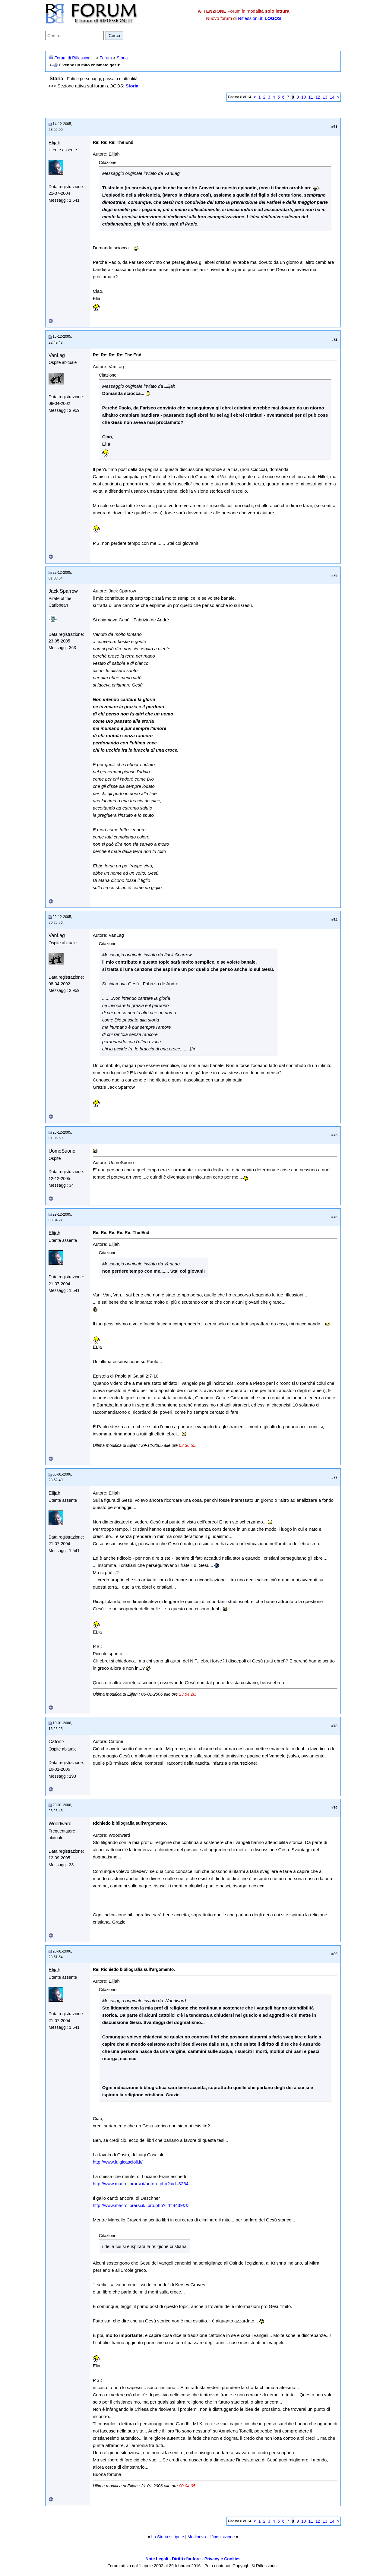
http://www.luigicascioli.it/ (118, 2161)
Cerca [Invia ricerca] (114, 35)
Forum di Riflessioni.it (74, 57)
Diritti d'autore (186, 2558)
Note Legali (156, 2558)
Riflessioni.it (250, 18)
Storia (122, 57)
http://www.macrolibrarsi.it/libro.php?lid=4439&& (141, 2205)
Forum (106, 57)
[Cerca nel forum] (74, 35)
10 (303, 97)
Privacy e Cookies (222, 2558)
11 (310, 97)
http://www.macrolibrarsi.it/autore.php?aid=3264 (140, 2183)
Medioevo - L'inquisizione (211, 2536)
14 (332, 97)
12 (317, 97)
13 (325, 97)
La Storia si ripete (167, 2536)
